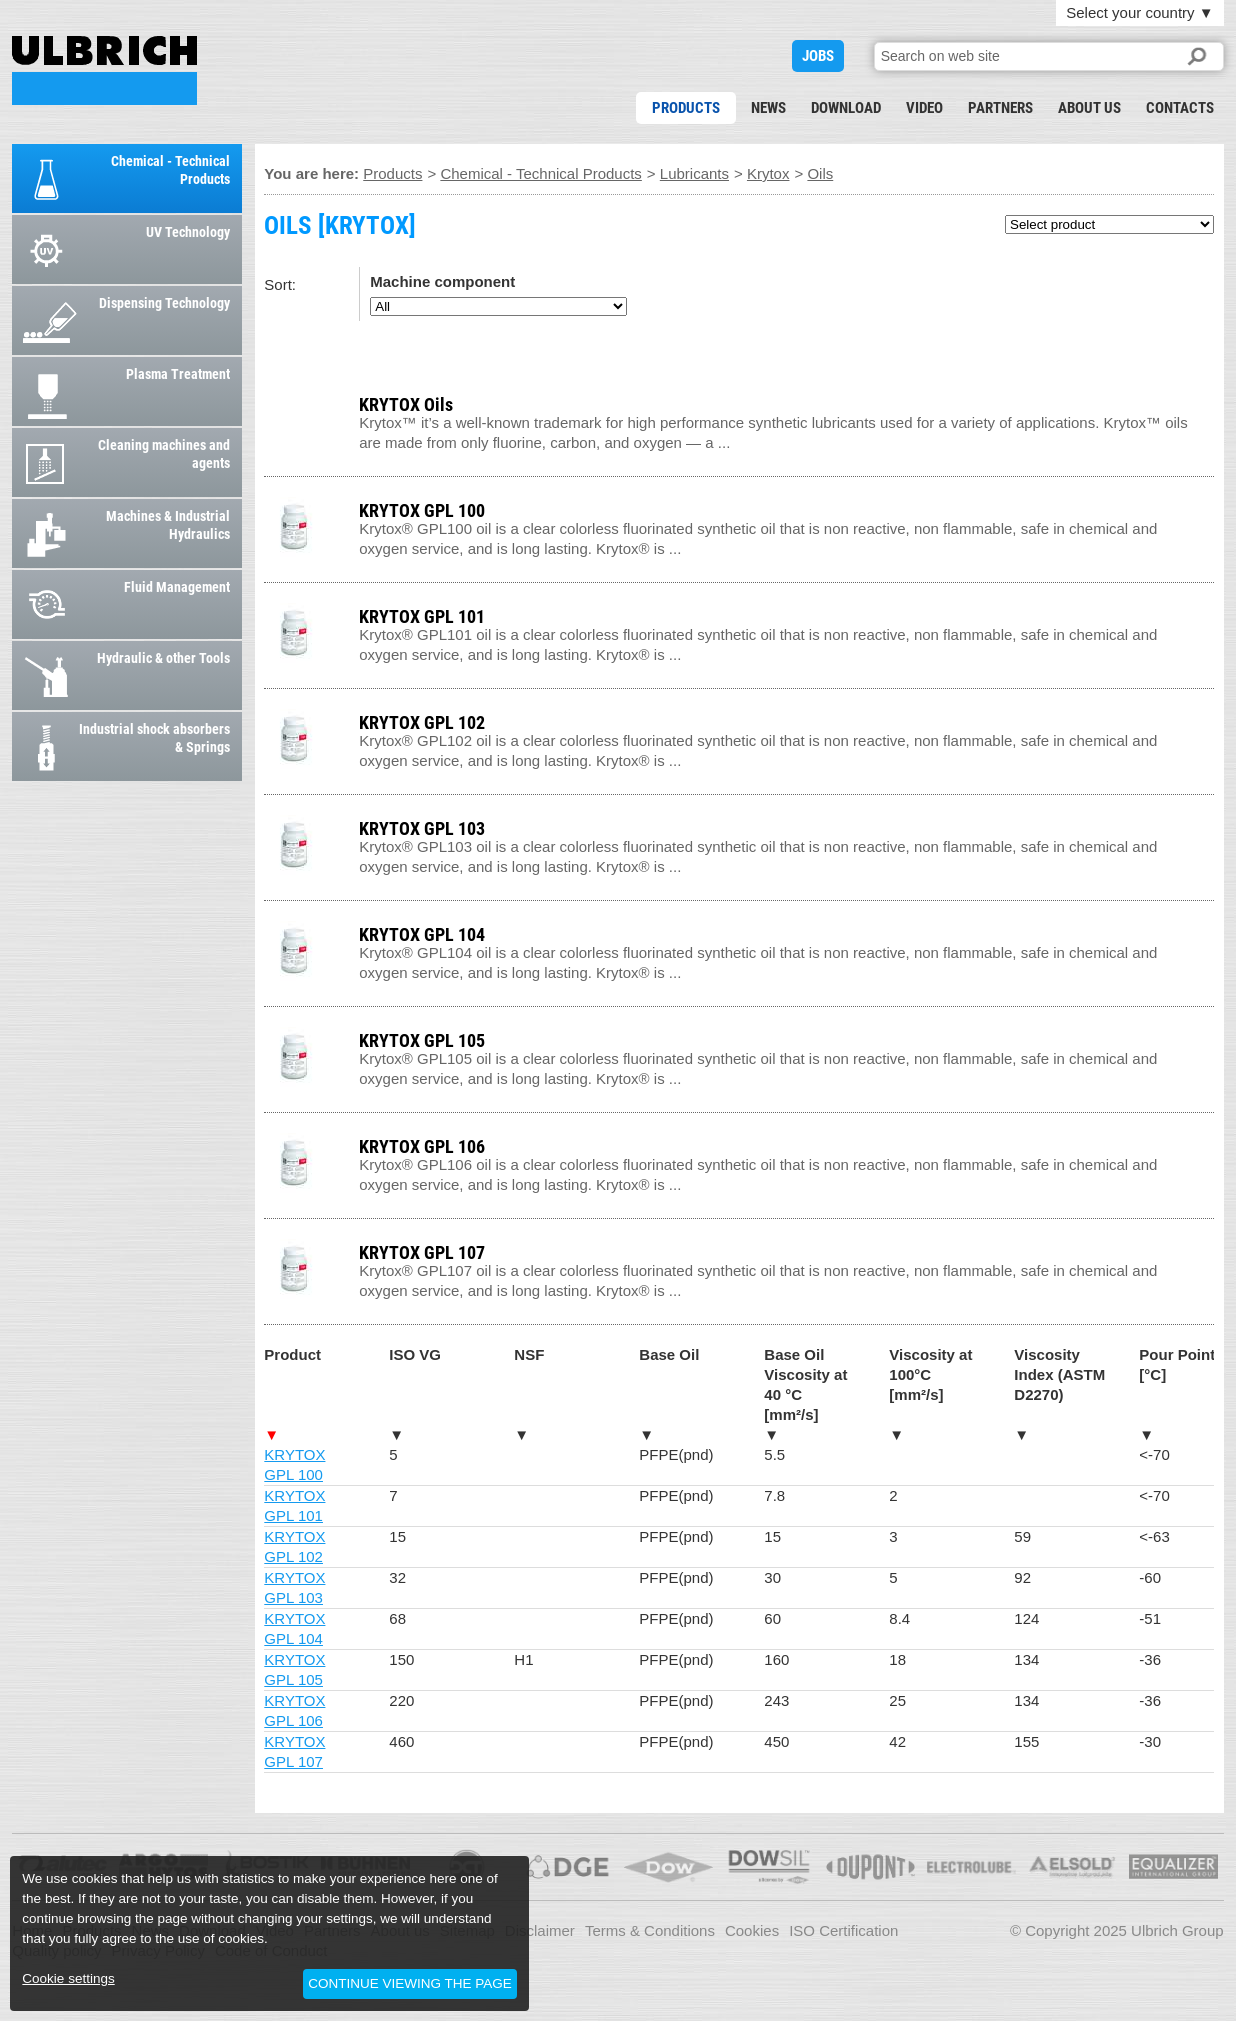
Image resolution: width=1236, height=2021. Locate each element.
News (768, 108)
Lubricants (694, 173)
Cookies (752, 1930)
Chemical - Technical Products (540, 173)
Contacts (1180, 108)
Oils (820, 173)
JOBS (818, 56)
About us (1089, 108)
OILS (104, 70)
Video (924, 108)
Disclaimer (540, 1930)
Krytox (768, 173)
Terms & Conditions (650, 1930)
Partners (1000, 108)
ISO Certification (843, 1930)
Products (686, 108)
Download (846, 108)
